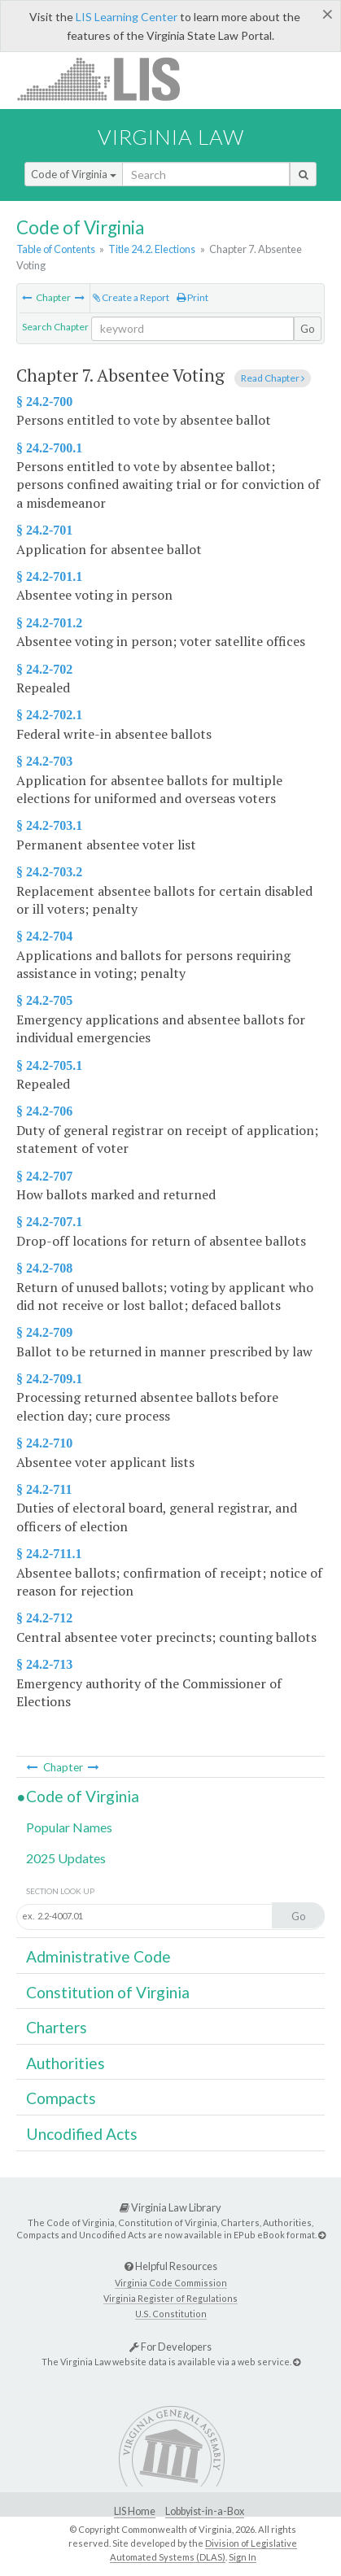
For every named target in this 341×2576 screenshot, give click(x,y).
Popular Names (69, 1827)
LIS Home (134, 2511)
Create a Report (131, 297)
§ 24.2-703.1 (49, 825)
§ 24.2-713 (44, 1664)
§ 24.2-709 (44, 1332)
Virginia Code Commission (171, 2282)
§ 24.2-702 (44, 669)
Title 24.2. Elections (151, 248)
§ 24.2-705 (44, 1000)
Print (192, 297)
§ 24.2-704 (44, 936)
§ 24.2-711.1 (48, 1554)
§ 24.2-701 (44, 530)
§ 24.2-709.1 (49, 1379)
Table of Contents (55, 248)
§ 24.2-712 (44, 1618)
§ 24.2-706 (44, 1111)
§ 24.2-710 (44, 1443)
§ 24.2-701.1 (49, 576)
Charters (56, 2027)
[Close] (327, 13)
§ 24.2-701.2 (49, 623)
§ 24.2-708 (44, 1268)
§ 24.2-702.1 (49, 715)
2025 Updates (66, 1858)
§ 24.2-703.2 (49, 872)
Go (307, 328)
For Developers (170, 2346)
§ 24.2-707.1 (49, 1222)
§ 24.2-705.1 (49, 1065)
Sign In (242, 2557)
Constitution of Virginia (108, 1992)
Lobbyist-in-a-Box (204, 2511)
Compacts (61, 2098)
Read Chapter (272, 378)
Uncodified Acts (82, 2133)
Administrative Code (98, 1956)
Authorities (65, 2063)
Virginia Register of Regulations (170, 2298)
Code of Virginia (73, 174)
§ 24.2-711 (44, 1489)
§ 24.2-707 (44, 1176)
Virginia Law (171, 136)
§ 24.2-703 (44, 761)
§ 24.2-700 (44, 401)
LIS (108, 78)
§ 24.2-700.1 (49, 448)
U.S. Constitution (171, 2313)
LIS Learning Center (126, 17)
